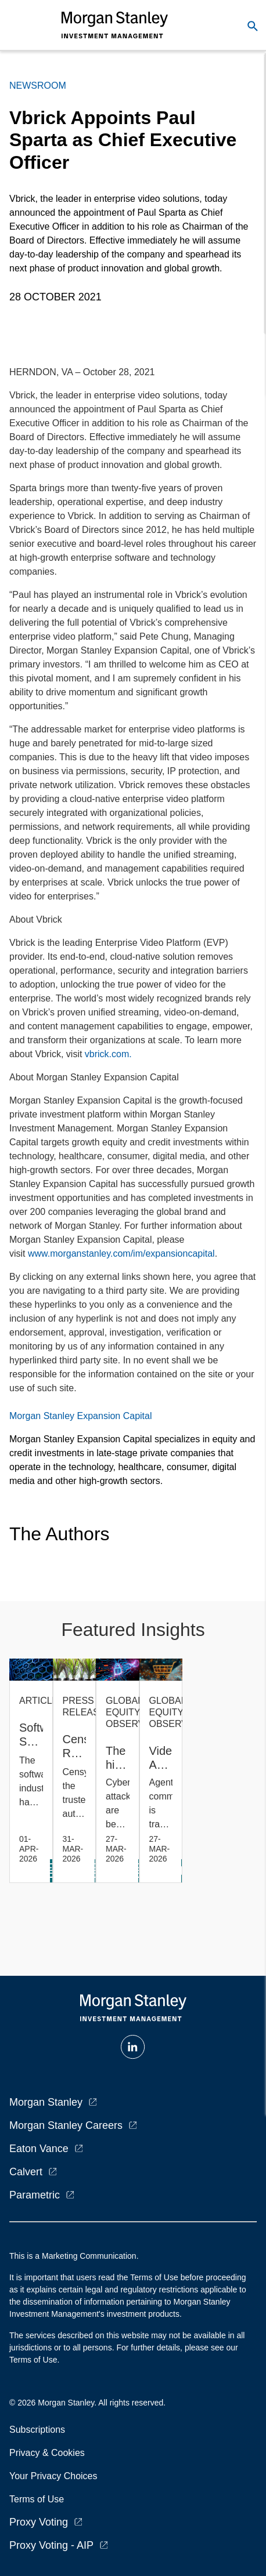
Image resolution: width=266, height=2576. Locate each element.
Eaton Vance (39, 2148)
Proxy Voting (38, 2522)
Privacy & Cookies (47, 2453)
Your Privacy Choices (55, 2476)
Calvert (25, 2172)
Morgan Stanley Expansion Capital (80, 1416)
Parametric (34, 2195)
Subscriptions (37, 2429)
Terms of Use (36, 2499)
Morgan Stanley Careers (66, 2125)
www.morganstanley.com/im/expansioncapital (121, 1253)
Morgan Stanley (45, 2102)
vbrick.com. (108, 1054)
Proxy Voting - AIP (51, 2545)
